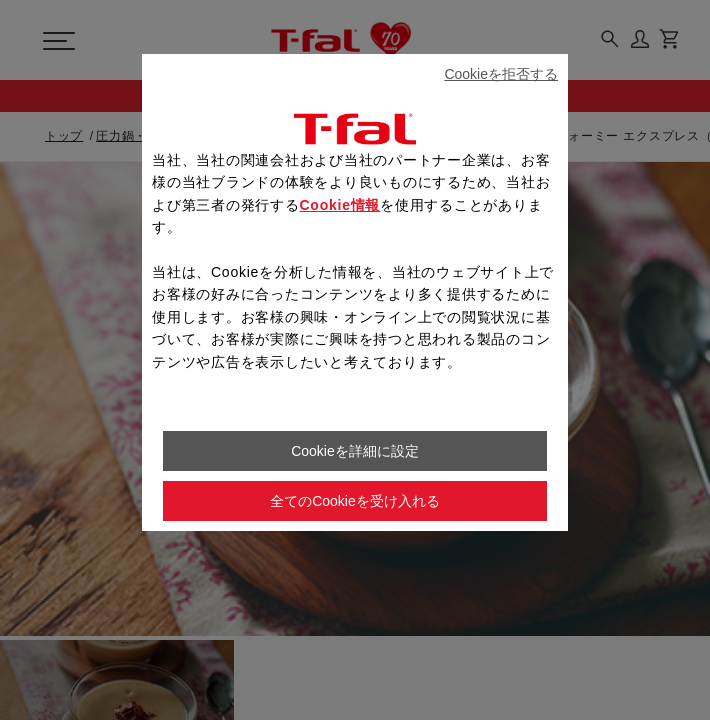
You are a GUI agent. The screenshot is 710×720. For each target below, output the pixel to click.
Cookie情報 (340, 205)
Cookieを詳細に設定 (355, 451)
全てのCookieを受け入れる (355, 501)
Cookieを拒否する (501, 74)
